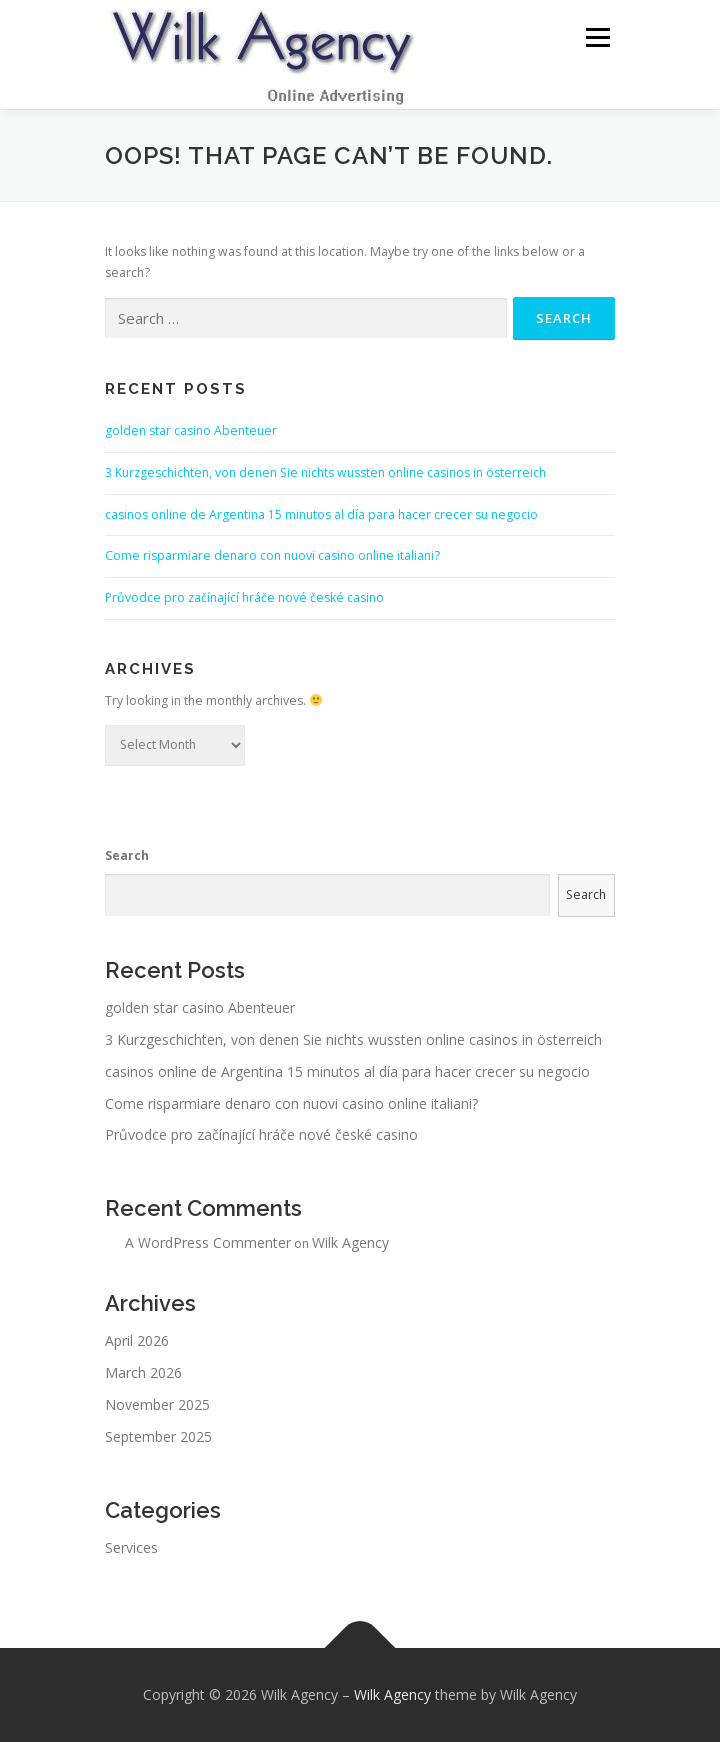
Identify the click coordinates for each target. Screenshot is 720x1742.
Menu (596, 37)
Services (131, 1547)
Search (127, 855)
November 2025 (157, 1404)
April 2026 (137, 1340)
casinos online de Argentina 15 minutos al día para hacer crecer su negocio (321, 514)
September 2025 (158, 1436)
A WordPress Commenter (208, 1242)
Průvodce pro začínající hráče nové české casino (244, 597)
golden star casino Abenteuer (191, 430)
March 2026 (143, 1372)
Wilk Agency (350, 1242)
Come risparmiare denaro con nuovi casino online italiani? (272, 555)
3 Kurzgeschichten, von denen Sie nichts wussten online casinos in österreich (325, 472)
